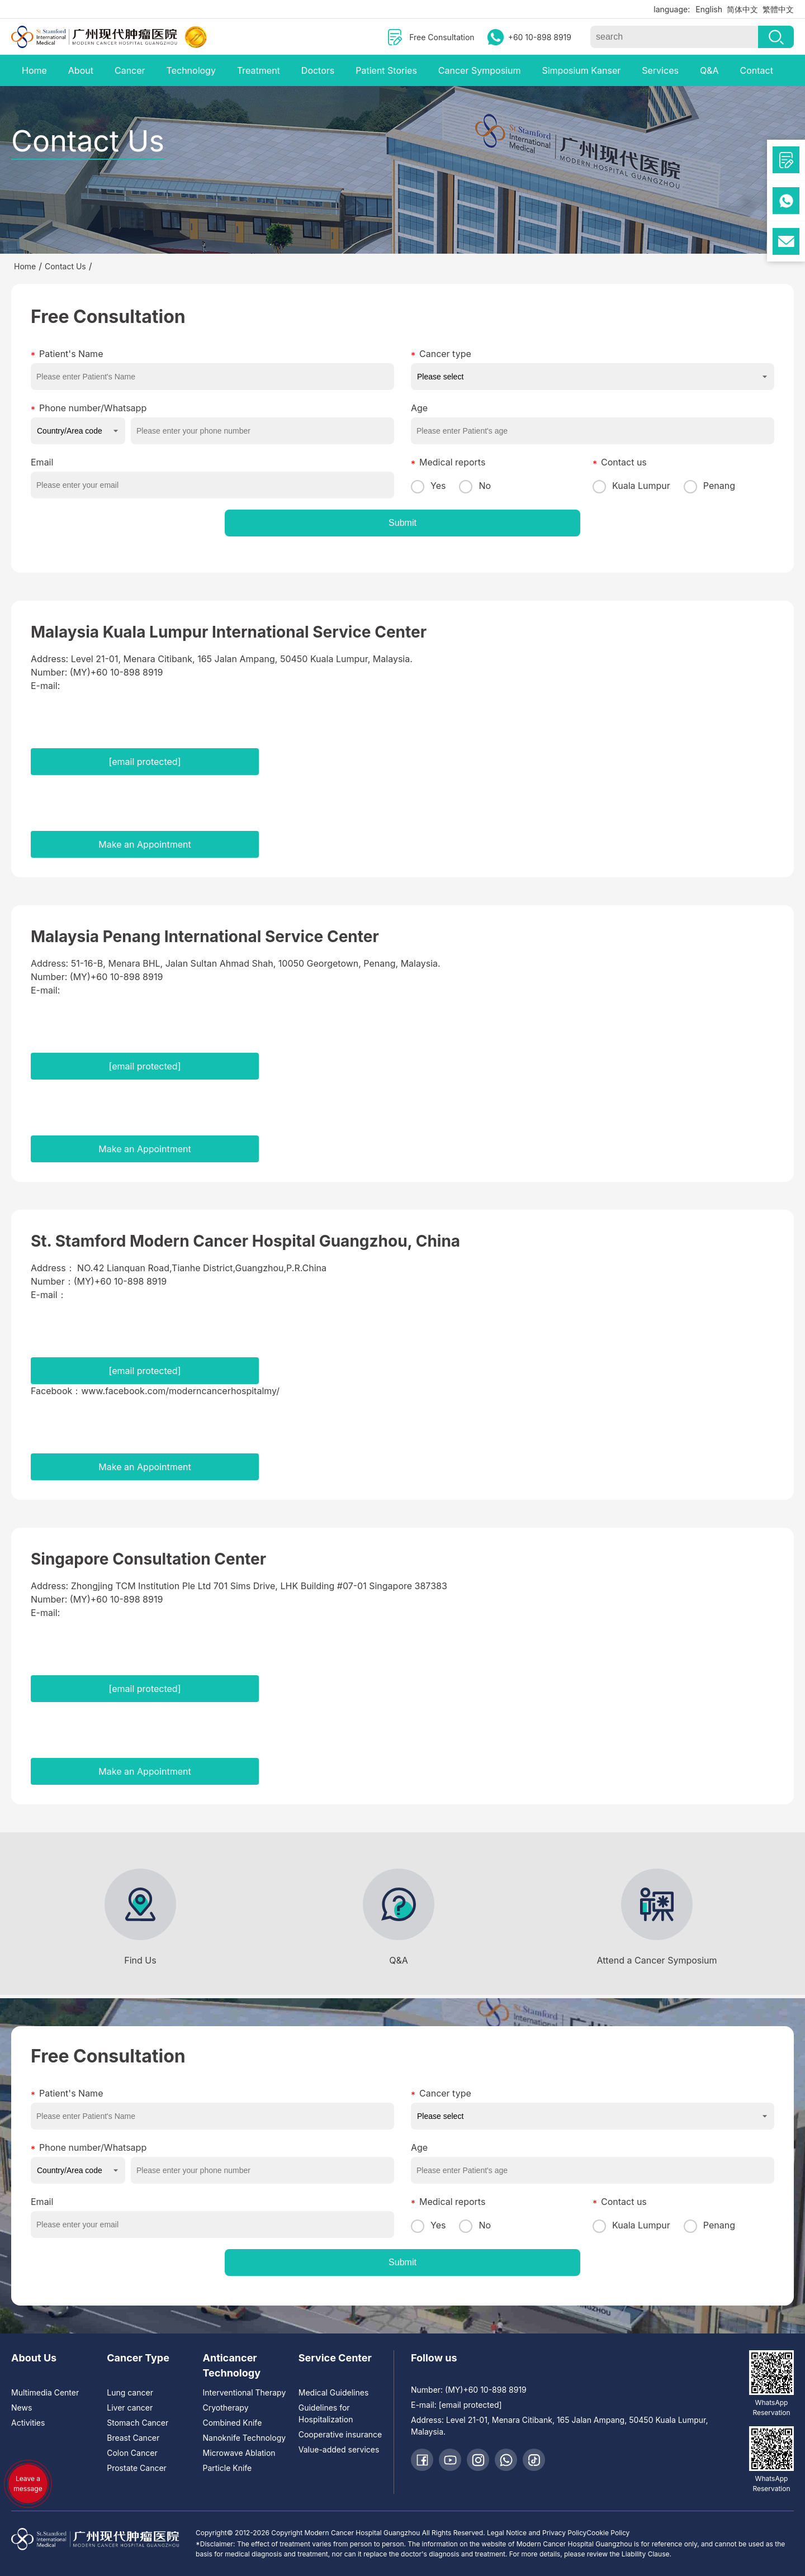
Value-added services (339, 2449)
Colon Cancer (132, 2453)
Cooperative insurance (340, 2434)
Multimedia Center (45, 2392)
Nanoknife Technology (244, 2437)
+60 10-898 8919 (539, 37)
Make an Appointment (144, 844)
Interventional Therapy (244, 2392)
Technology (191, 70)
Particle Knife (227, 2468)
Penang (709, 485)
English (708, 9)
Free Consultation (441, 37)
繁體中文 (778, 9)
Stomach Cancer (137, 2422)
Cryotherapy (226, 2407)
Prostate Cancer (137, 2468)
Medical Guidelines (334, 2392)
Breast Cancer (133, 2437)
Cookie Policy (607, 2533)
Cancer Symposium (479, 70)
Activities (28, 2422)
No (475, 485)
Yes (428, 485)
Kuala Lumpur (631, 485)
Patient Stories (386, 70)
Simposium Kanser (581, 70)
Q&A (709, 70)
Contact (756, 70)
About (80, 70)
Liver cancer (130, 2407)
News (21, 2407)
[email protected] (145, 761)
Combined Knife (232, 2422)
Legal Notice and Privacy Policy (536, 2533)
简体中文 (742, 9)
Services (660, 70)
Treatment (258, 70)
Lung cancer (130, 2392)
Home (34, 70)
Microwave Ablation (239, 2453)
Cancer (130, 70)
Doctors (317, 70)
